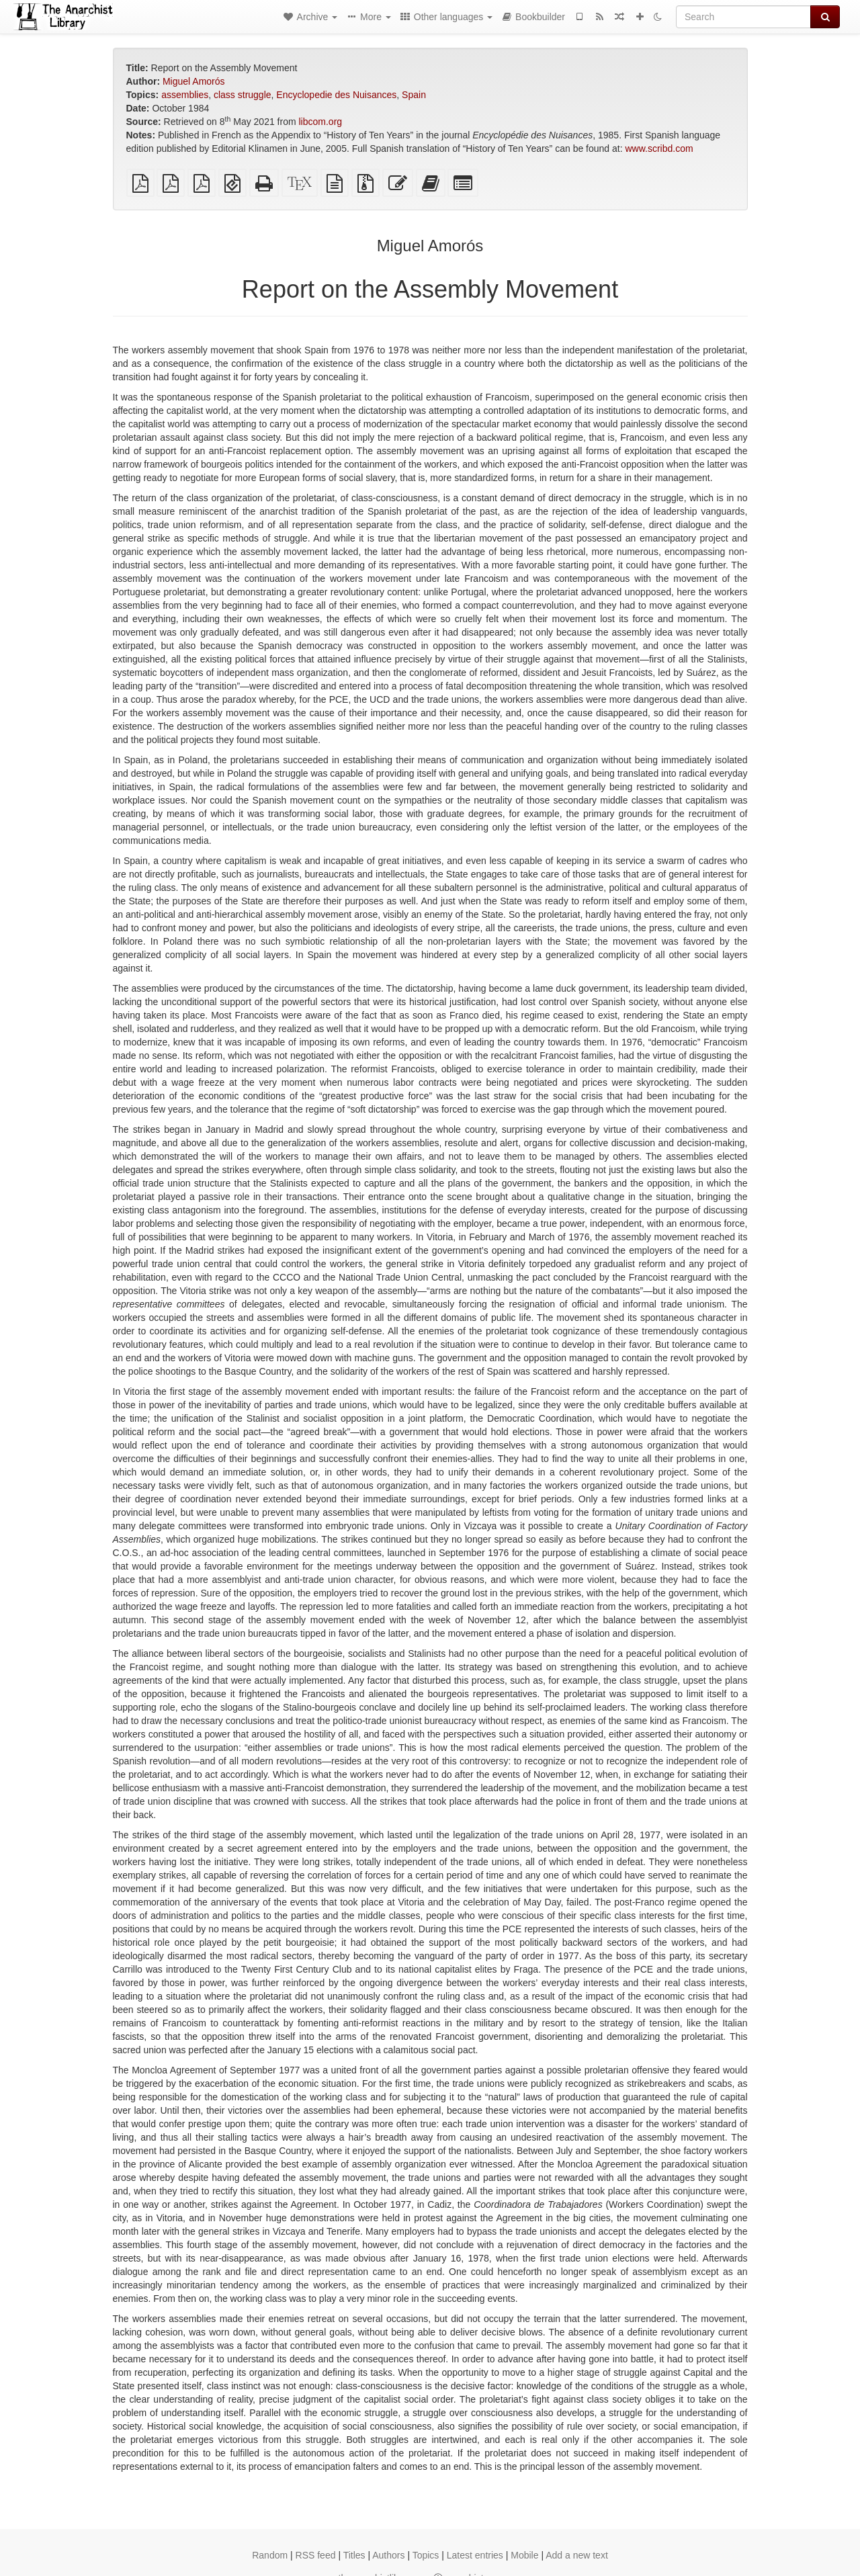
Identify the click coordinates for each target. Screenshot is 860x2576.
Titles (354, 2555)
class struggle (242, 94)
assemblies (184, 94)
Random (270, 2555)
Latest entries (475, 2555)
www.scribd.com (659, 148)
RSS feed (316, 2555)
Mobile (524, 2555)
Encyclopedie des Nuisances (336, 94)
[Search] (743, 16)
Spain (414, 94)
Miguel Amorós (194, 81)
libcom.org (321, 121)
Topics (426, 2555)
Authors (388, 2555)
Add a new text (577, 2555)
